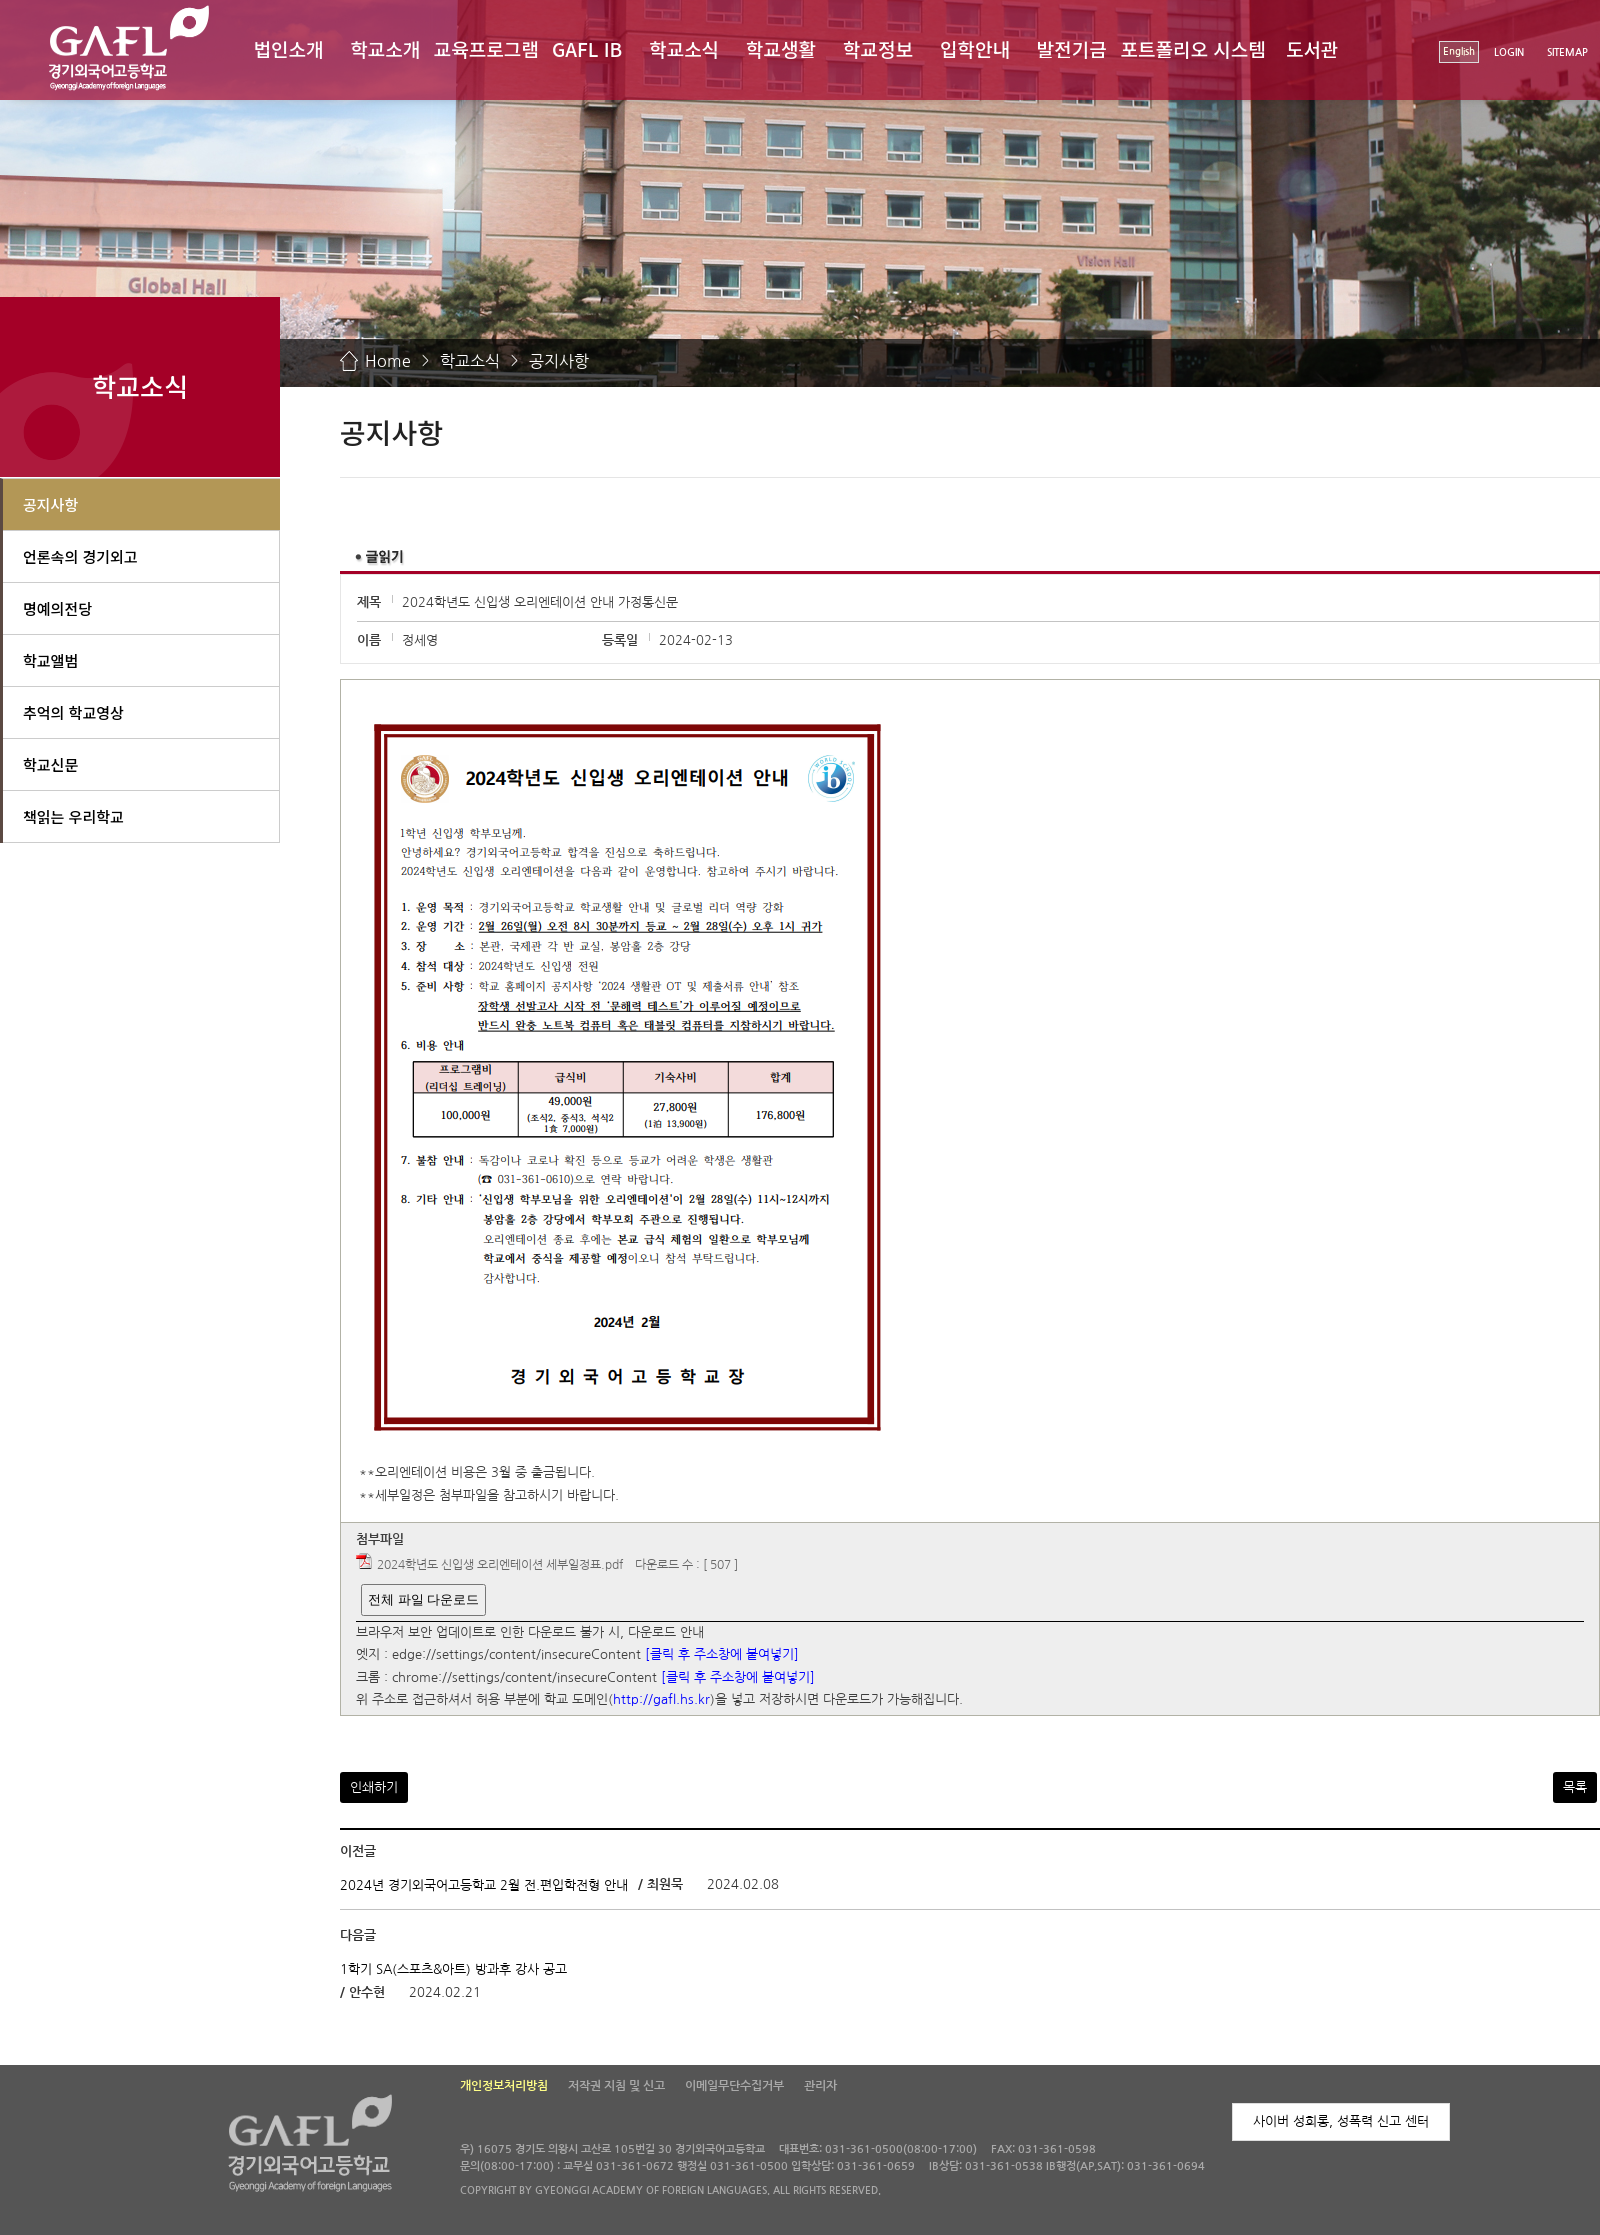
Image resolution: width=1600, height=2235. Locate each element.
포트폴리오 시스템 (1193, 48)
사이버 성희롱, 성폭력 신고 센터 (1341, 2121)
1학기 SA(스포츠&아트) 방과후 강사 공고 (453, 1968)
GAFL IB (587, 48)
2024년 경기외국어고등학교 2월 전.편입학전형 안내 (484, 1885)
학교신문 (50, 764)
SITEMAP (1567, 52)
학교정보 (878, 48)
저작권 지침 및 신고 (616, 2086)
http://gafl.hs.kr (661, 1700)
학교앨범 (50, 660)
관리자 (820, 2086)
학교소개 (385, 48)
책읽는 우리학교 (73, 816)
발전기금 (1072, 48)
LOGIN (1509, 52)
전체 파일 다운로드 (423, 1599)
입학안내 (975, 48)
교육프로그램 (486, 48)
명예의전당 (57, 608)
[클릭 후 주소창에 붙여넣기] (722, 1655)
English (1459, 51)
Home (388, 361)
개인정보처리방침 (504, 2086)
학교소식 (684, 48)
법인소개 (288, 48)
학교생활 (781, 48)
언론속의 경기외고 (80, 556)
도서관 (1312, 48)
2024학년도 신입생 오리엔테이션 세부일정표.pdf (500, 1565)
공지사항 (559, 361)
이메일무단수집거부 (734, 2086)
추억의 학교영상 (73, 712)
